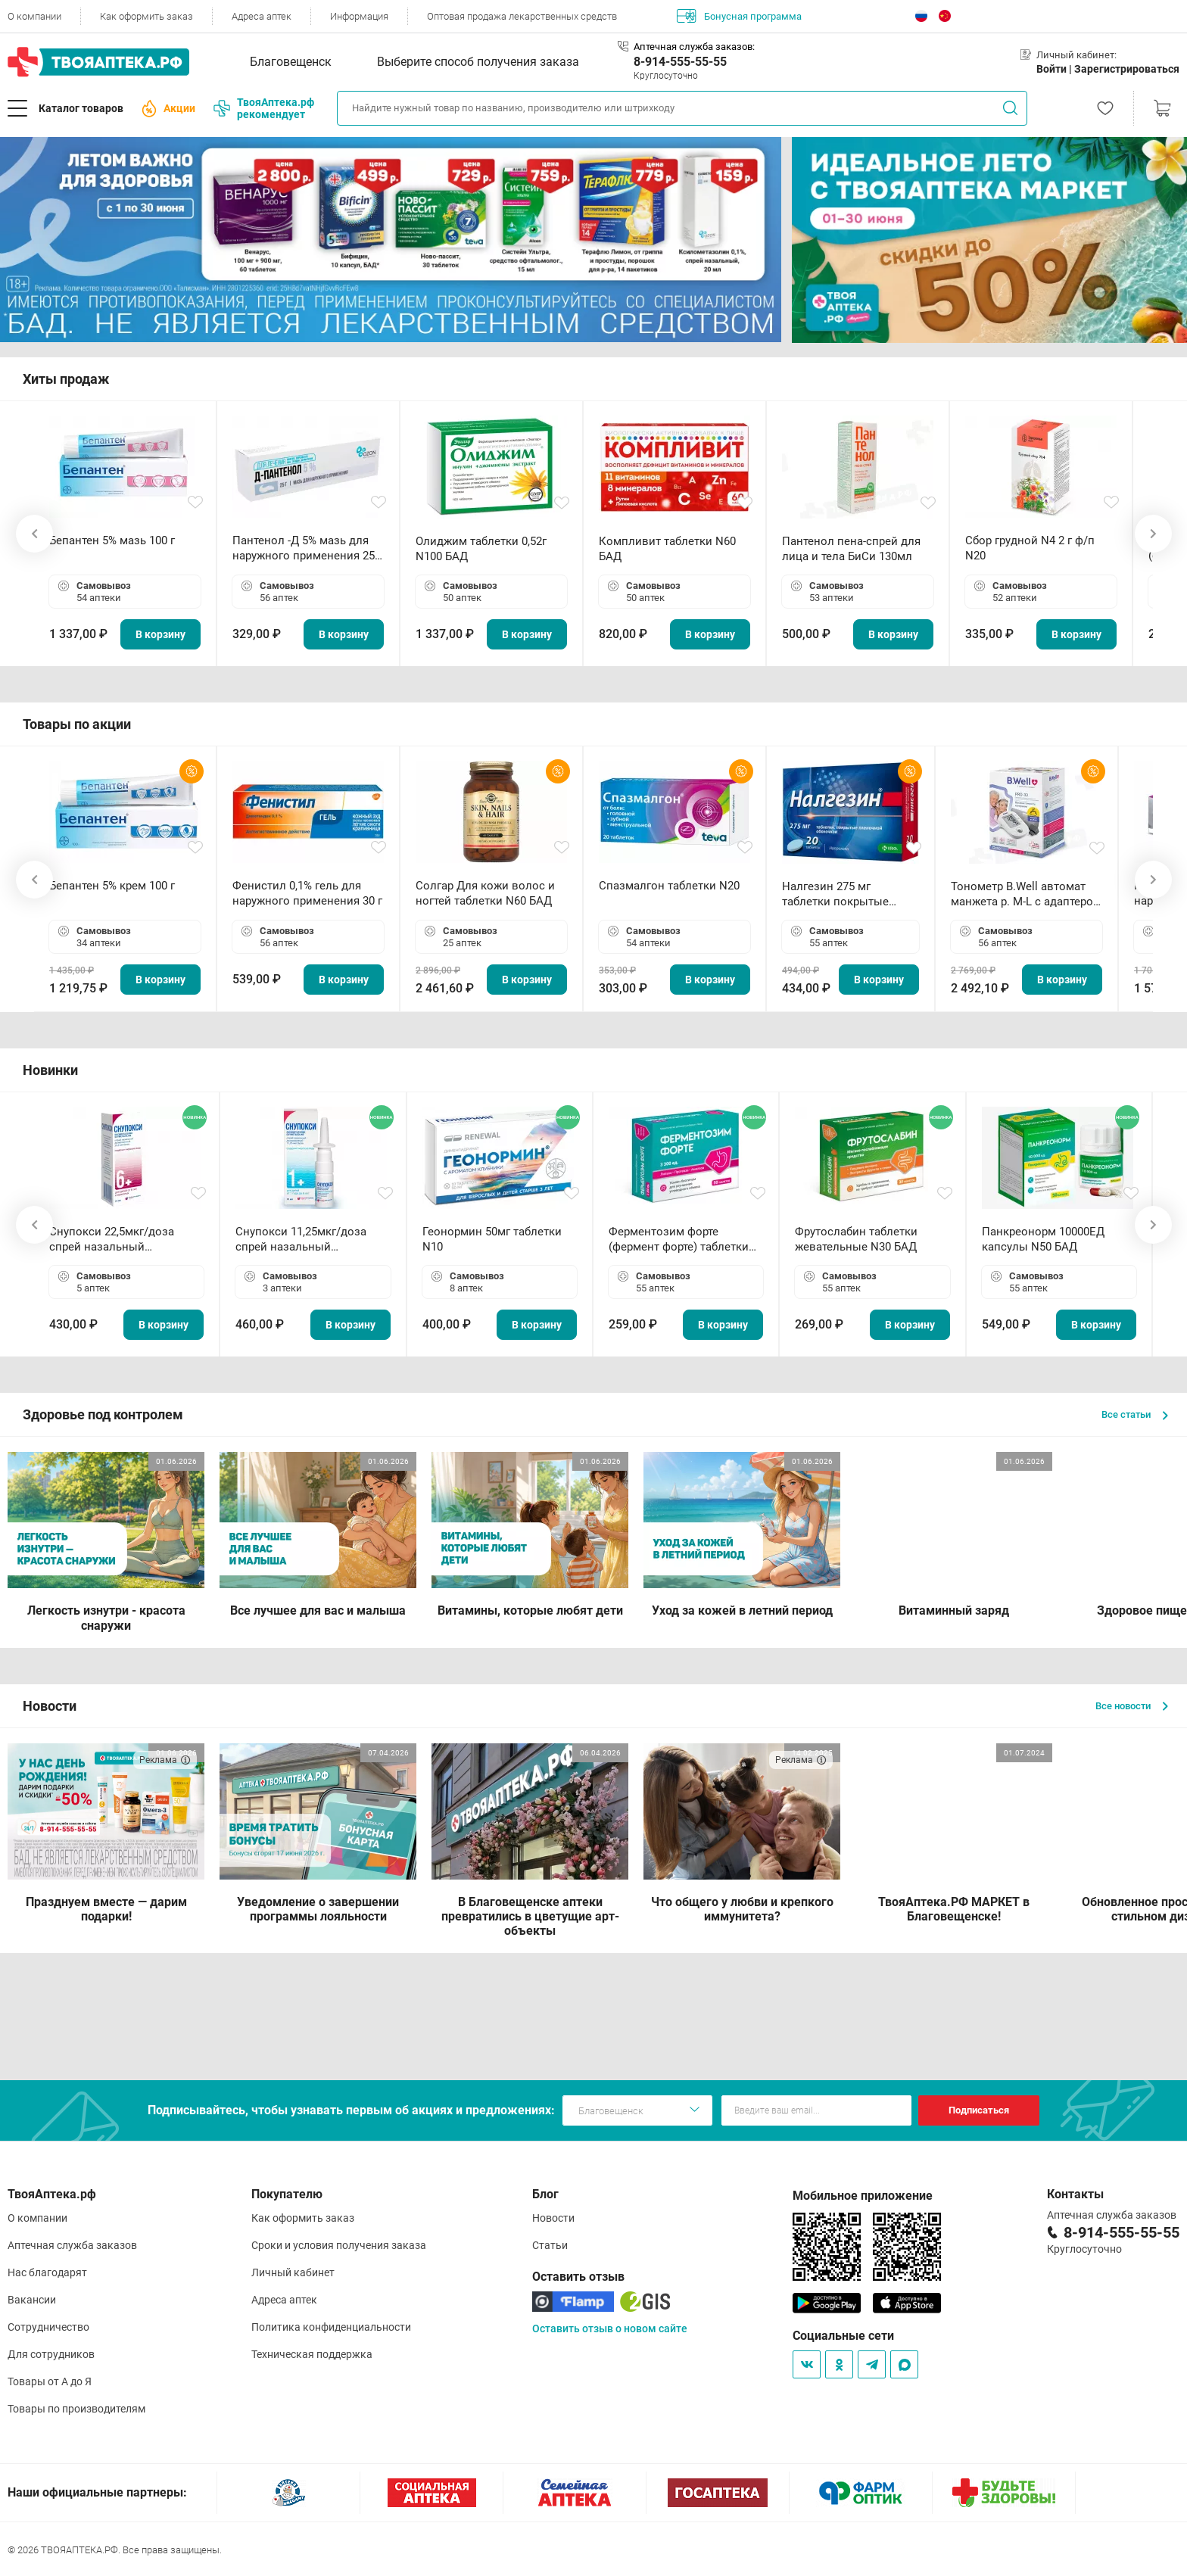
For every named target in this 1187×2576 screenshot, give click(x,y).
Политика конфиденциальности (331, 2327)
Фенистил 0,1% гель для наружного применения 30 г (307, 893)
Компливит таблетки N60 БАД (667, 548)
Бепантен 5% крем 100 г (112, 885)
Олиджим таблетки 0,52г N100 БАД (481, 548)
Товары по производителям (76, 2409)
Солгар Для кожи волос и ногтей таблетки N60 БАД (485, 893)
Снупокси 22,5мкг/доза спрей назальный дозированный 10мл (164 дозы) (117, 1239)
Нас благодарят (47, 2272)
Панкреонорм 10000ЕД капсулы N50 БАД (1043, 1239)
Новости (553, 2218)
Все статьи (1134, 1414)
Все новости (1131, 1706)
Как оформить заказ (146, 16)
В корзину (160, 634)
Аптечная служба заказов (72, 2245)
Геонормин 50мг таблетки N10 (492, 1239)
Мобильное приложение (863, 2195)
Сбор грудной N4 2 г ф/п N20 (1030, 548)
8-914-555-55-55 (680, 62)
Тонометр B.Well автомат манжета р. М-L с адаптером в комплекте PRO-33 (1026, 894)
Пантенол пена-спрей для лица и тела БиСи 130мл (851, 548)
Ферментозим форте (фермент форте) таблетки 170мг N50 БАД (679, 1239)
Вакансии (32, 2300)
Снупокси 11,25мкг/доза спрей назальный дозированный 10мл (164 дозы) (303, 1239)
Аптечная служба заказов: (694, 46)
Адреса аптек (261, 16)
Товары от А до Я (50, 2381)
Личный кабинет (293, 2272)
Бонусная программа (739, 16)
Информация (359, 16)
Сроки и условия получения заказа (338, 2245)
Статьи (550, 2245)
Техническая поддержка (311, 2354)
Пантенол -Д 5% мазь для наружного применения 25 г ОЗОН (307, 548)
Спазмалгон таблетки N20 (669, 885)
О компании (34, 16)
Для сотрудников (51, 2354)
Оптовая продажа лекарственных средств (522, 16)
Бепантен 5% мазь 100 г (112, 540)
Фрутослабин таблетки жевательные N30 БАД (856, 1239)
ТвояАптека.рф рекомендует (263, 108)
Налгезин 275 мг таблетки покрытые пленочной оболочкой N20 (843, 894)
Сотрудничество (48, 2327)
